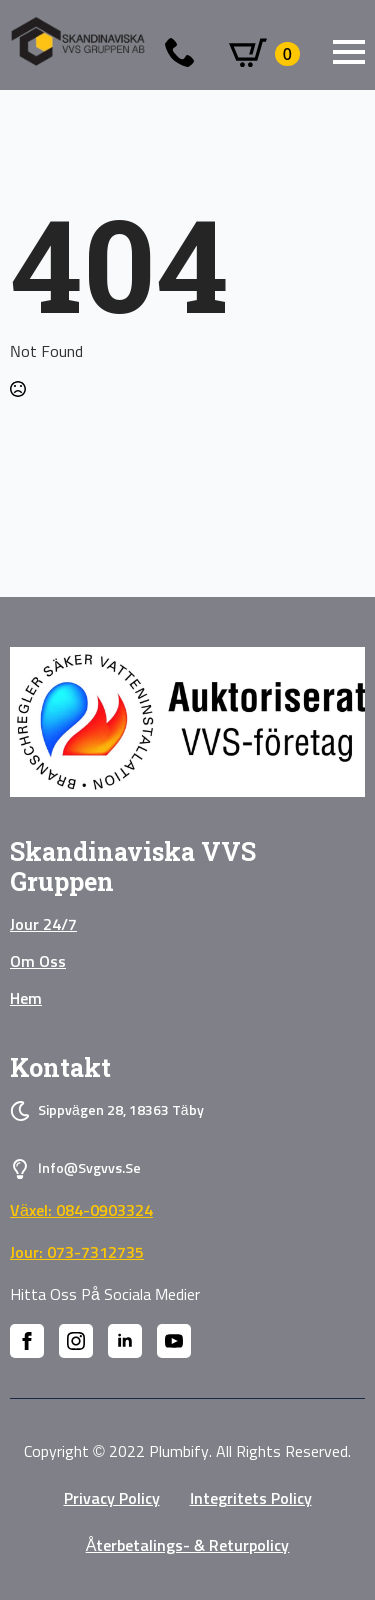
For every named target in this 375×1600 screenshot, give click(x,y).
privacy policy (112, 1499)
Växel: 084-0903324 (81, 1211)
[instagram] (76, 1341)
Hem (26, 999)
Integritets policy (251, 1499)
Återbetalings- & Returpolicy (188, 1546)
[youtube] (174, 1341)
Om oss (38, 962)
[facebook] (27, 1341)
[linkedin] (125, 1341)
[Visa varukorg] (264, 54)
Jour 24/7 (43, 925)
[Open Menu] (349, 52)
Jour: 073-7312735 (77, 1253)
